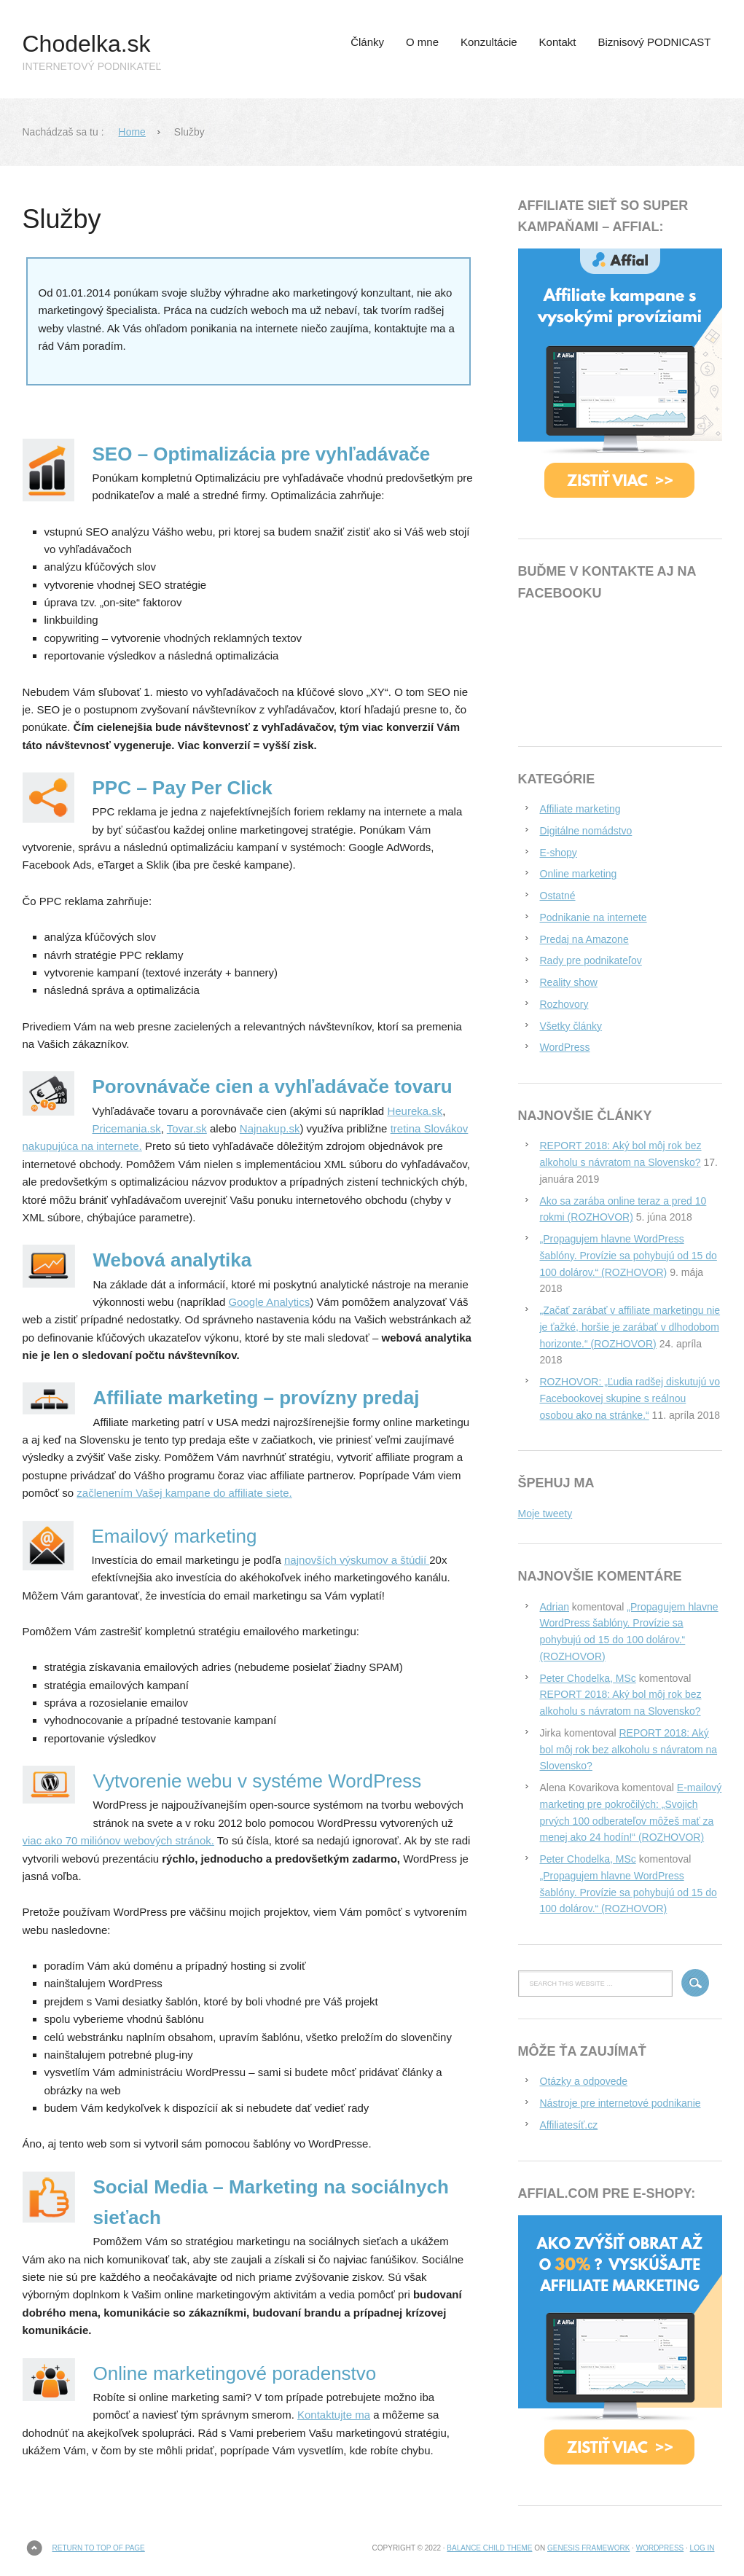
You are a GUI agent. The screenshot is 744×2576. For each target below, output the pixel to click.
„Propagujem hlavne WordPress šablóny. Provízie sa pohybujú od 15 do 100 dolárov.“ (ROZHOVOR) (628, 1255)
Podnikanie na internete (593, 917)
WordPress (565, 1047)
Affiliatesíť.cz (569, 2125)
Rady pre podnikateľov (591, 960)
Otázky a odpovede (584, 2081)
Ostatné (558, 895)
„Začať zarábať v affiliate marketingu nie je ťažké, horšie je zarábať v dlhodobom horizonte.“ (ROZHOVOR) (630, 1327)
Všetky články (571, 1026)
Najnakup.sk (270, 1128)
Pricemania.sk (127, 1128)
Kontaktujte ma (333, 2414)
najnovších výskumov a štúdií (356, 1560)
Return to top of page (98, 2548)
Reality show (569, 982)
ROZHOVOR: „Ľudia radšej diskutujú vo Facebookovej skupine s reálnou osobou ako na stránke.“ (630, 1398)
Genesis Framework (588, 2548)
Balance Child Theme (489, 2548)
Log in (702, 2548)
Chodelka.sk (87, 44)
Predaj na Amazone (584, 939)
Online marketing (578, 874)
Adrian (554, 1607)
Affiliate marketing (580, 809)
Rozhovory (564, 1004)
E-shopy (558, 852)
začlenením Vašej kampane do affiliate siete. (184, 1493)
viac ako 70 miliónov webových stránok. (118, 1840)
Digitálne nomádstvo (586, 831)
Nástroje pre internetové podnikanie (620, 2103)
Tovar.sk (187, 1128)
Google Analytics (269, 1302)
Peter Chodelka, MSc (588, 1678)
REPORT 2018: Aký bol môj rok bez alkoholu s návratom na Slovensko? (629, 1749)
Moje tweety (545, 1513)
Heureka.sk (414, 1111)
